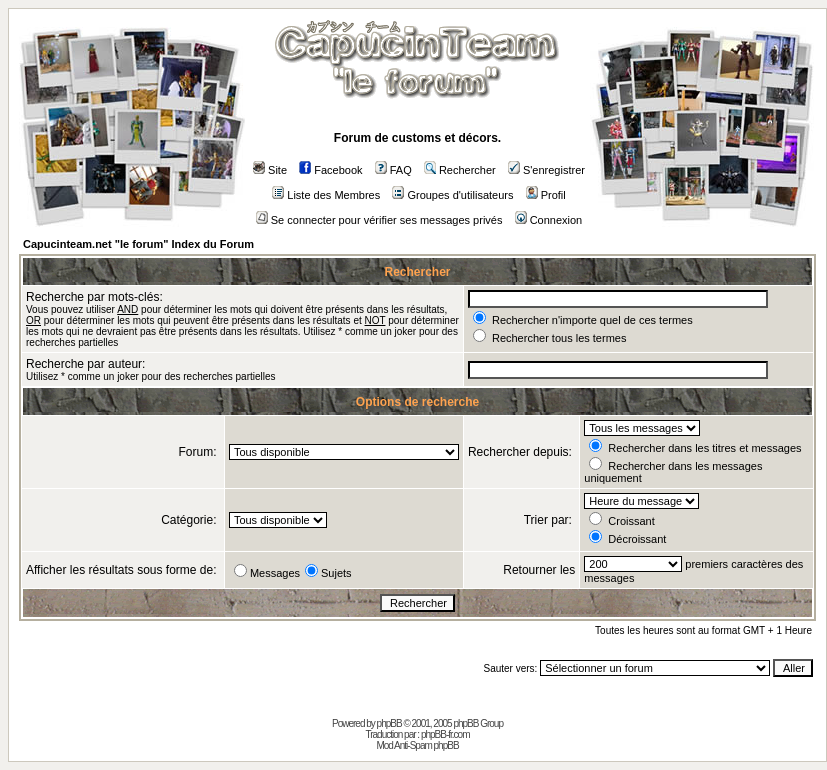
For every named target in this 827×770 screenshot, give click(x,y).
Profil (546, 195)
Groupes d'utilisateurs (452, 195)
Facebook (330, 170)
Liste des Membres (326, 195)
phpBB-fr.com (445, 734)
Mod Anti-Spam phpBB (417, 745)
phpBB (389, 723)
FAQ (393, 170)
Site (270, 170)
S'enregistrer (546, 170)
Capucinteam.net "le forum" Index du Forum (138, 244)
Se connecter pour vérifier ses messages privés (379, 220)
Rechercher (460, 170)
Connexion (549, 220)
